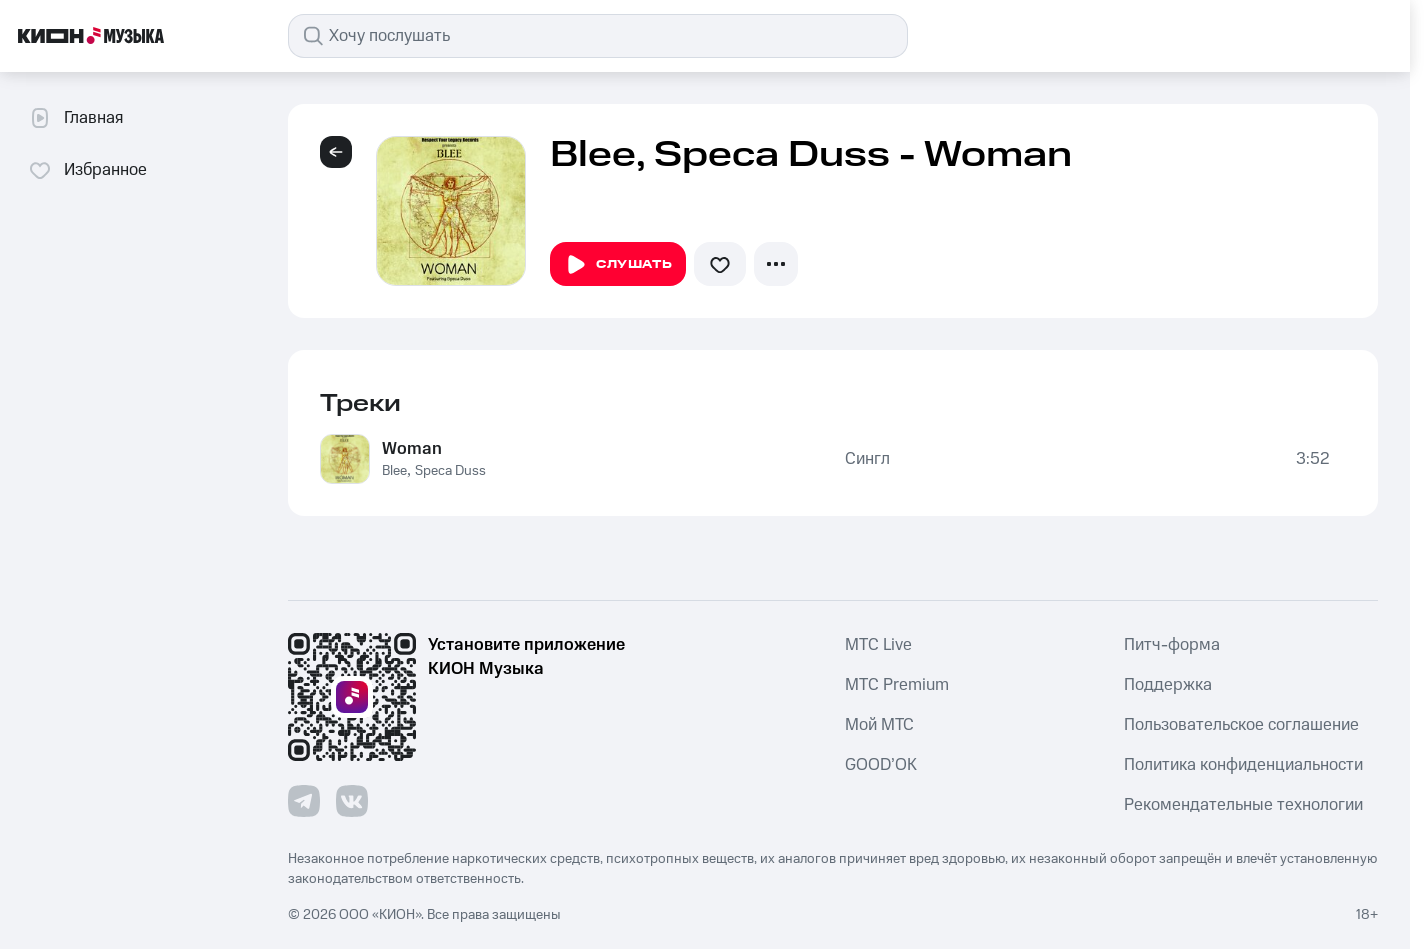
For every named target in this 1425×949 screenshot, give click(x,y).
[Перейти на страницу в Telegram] (304, 801)
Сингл (867, 459)
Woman (412, 449)
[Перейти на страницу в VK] (352, 801)
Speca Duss (450, 471)
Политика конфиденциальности (1243, 765)
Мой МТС (879, 725)
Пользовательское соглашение (1241, 725)
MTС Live (878, 645)
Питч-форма (1172, 645)
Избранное (87, 170)
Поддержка (1168, 685)
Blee (394, 471)
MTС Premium (897, 685)
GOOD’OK (881, 765)
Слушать (618, 265)
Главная (75, 118)
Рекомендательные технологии (1243, 805)
